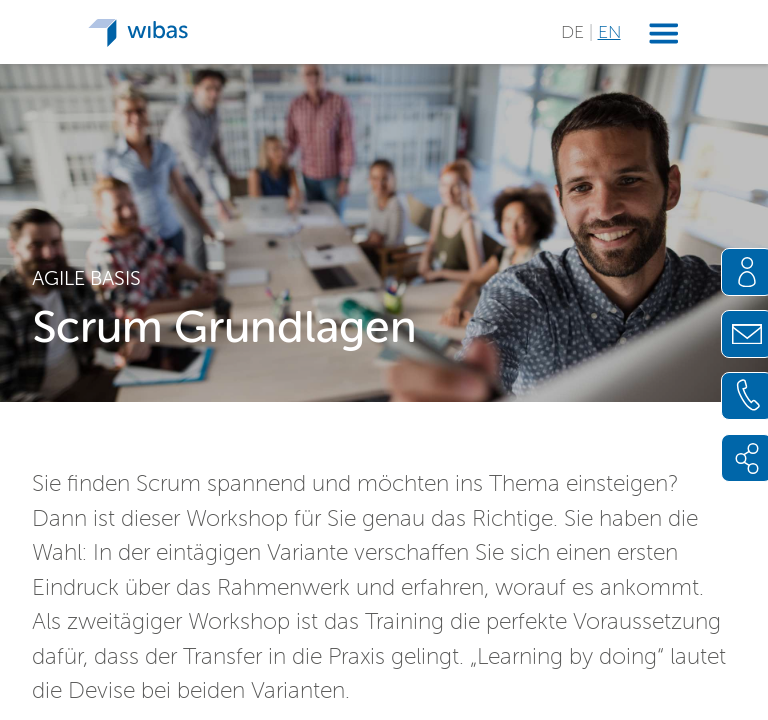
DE (575, 32)
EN (609, 32)
